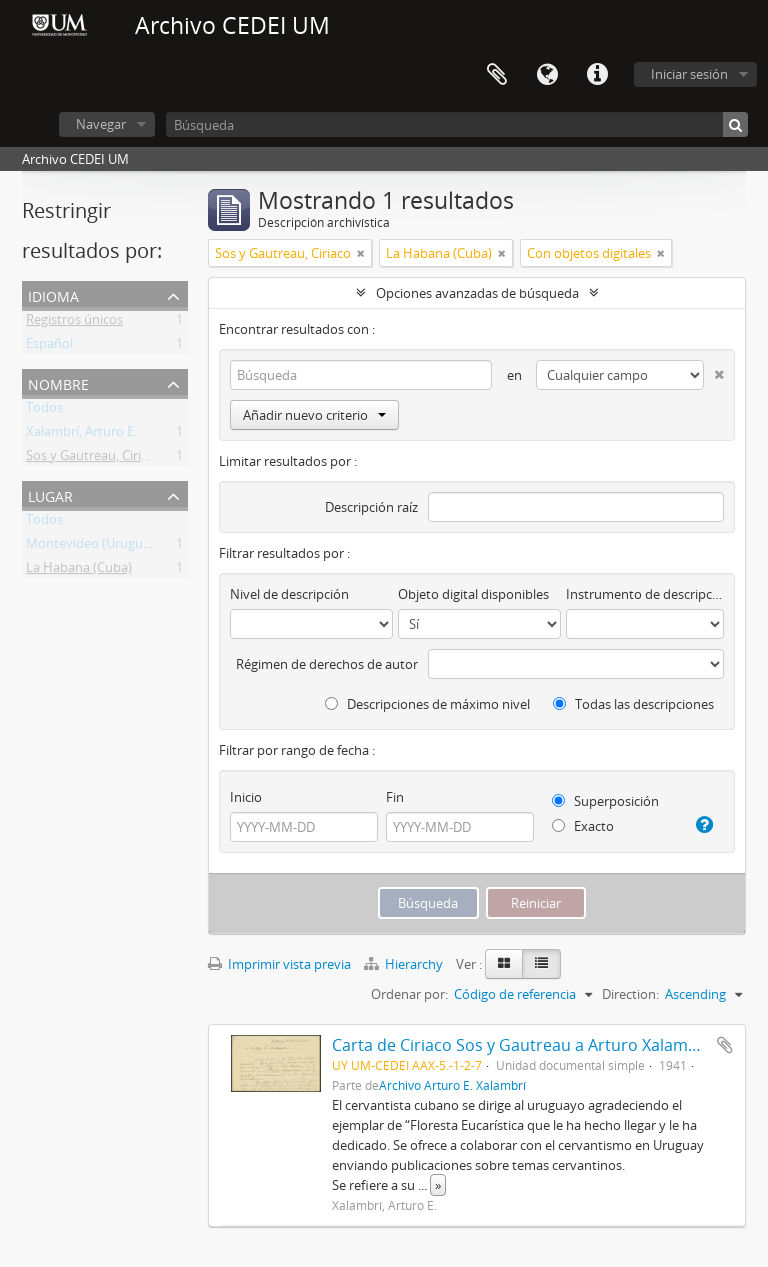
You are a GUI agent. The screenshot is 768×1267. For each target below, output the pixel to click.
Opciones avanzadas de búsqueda (477, 293)
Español (49, 347)
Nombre (58, 382)
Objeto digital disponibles (473, 594)
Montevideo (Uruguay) (93, 547)
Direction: (630, 994)
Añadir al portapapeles (725, 1045)
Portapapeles (497, 75)
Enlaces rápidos (597, 75)
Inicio (246, 797)
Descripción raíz (371, 507)
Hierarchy (405, 964)
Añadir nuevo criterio (314, 415)
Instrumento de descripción (645, 594)
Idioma (547, 75)
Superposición (605, 801)
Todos (44, 411)
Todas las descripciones (633, 704)
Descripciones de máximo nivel (427, 704)
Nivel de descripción (289, 594)
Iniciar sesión (689, 74)
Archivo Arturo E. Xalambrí (452, 1085)
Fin (395, 797)
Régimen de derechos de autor (327, 664)
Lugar (50, 494)
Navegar (101, 124)
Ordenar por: (409, 994)
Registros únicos (74, 323)
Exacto (583, 826)
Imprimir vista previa (279, 964)
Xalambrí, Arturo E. (81, 435)
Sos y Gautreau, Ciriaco (94, 459)
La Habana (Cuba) (79, 571)
